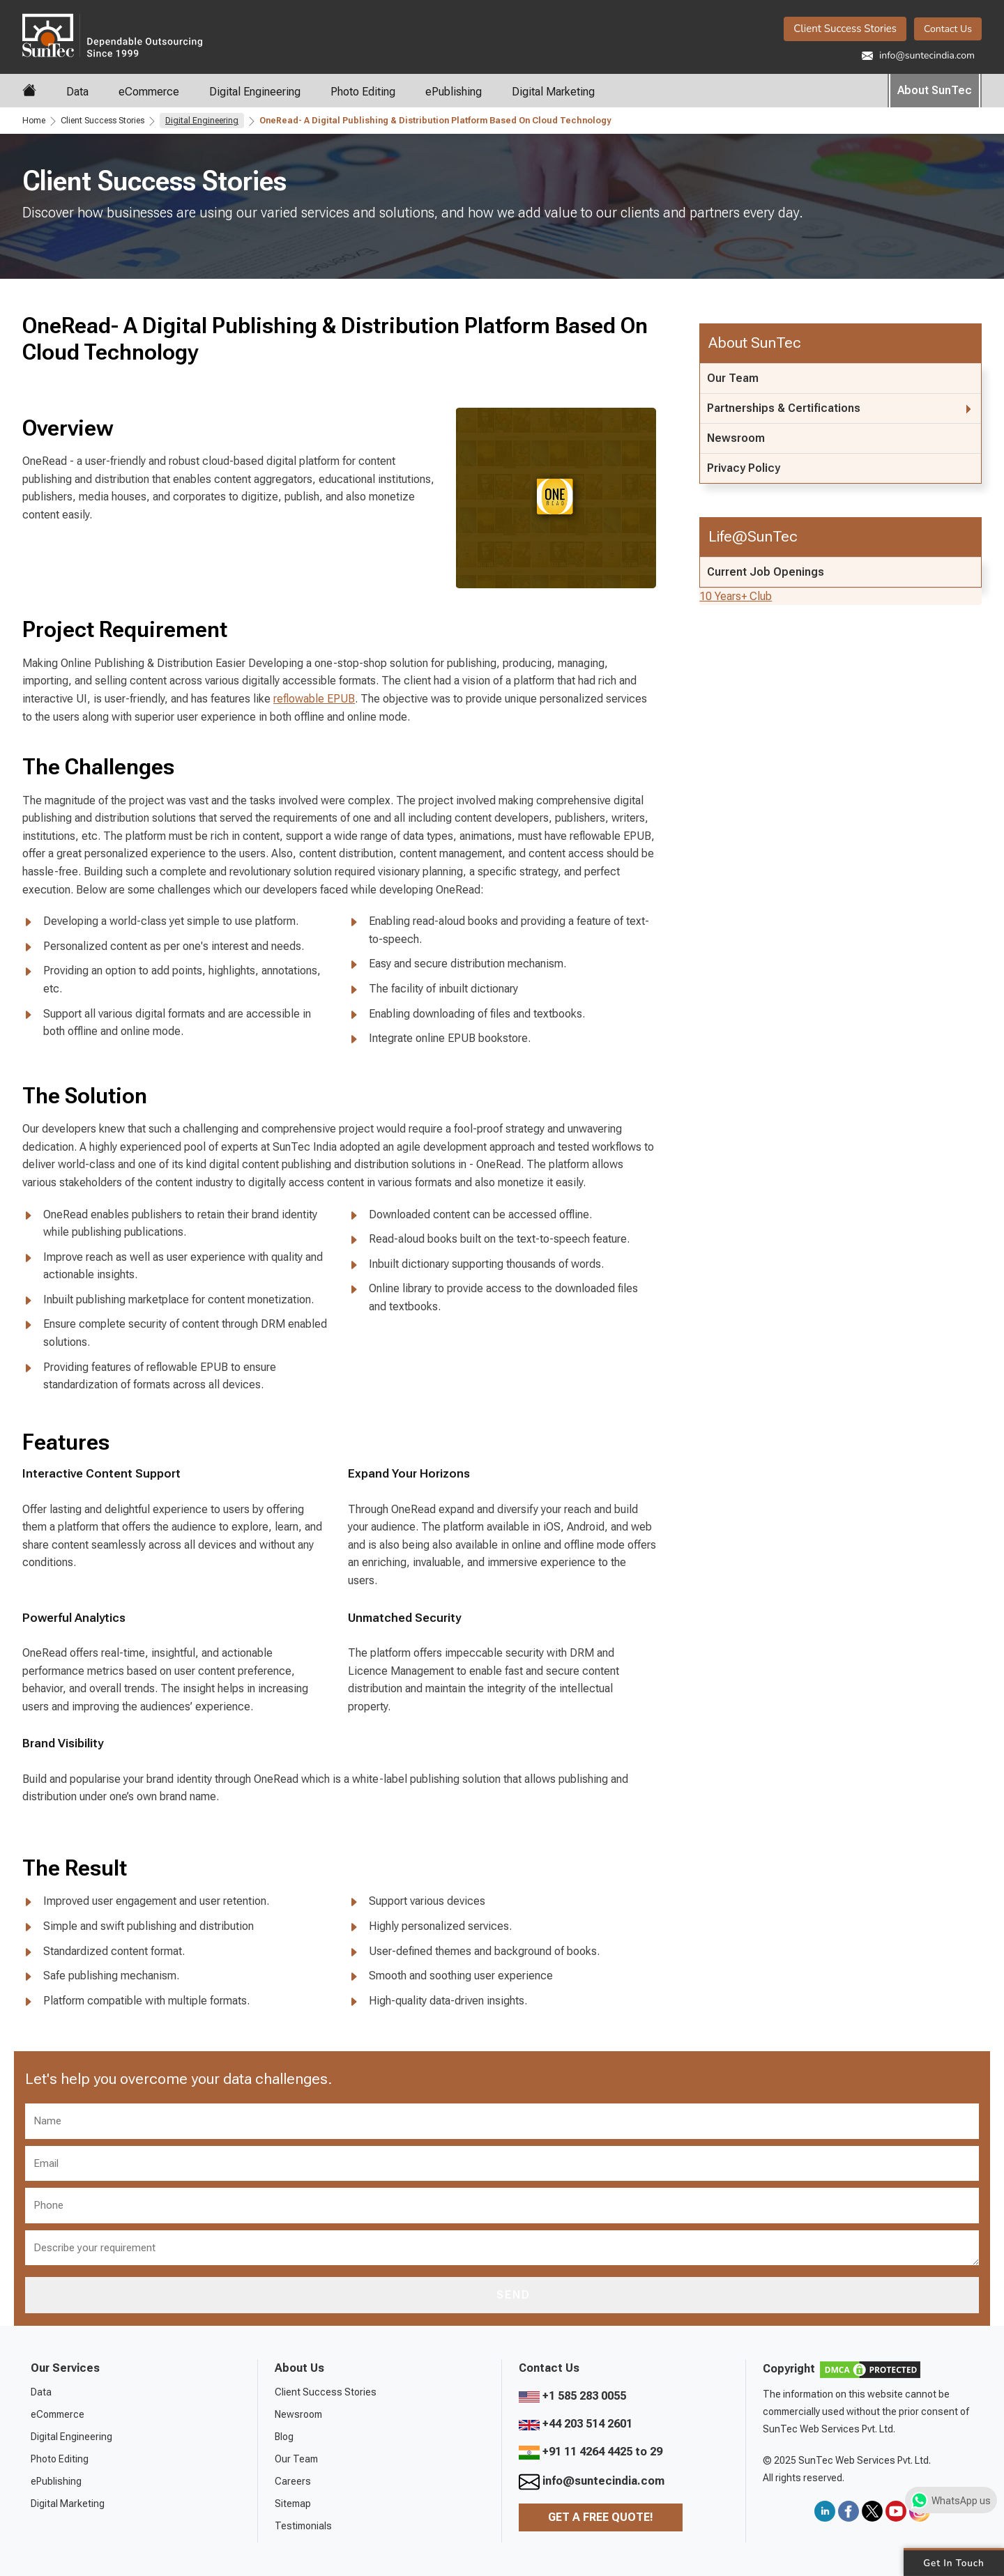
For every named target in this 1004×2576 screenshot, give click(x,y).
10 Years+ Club (735, 596)
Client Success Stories (845, 29)
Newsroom (736, 438)
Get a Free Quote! (600, 2517)
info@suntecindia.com (918, 55)
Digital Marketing (553, 91)
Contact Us (948, 29)
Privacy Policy (743, 468)
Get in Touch (953, 2562)
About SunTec (934, 90)
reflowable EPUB (314, 698)
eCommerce (149, 91)
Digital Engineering (255, 91)
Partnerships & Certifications (783, 408)
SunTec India (112, 34)
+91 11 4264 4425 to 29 (590, 2452)
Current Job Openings (765, 571)
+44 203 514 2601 (575, 2423)
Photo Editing (362, 91)
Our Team (733, 378)
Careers (293, 2481)
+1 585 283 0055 (572, 2395)
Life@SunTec (753, 536)
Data (77, 91)
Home (33, 120)
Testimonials (303, 2525)
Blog (284, 2436)
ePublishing (453, 91)
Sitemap (293, 2503)
